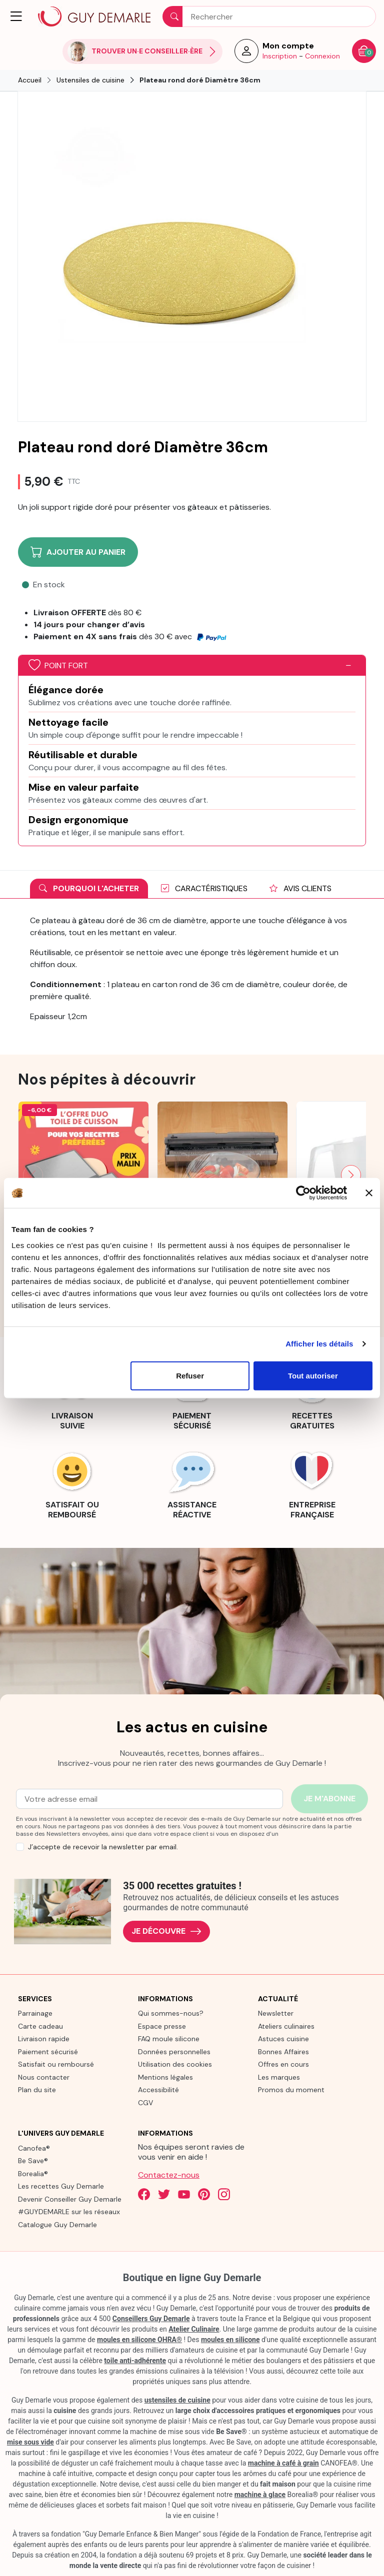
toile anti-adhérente (135, 2361)
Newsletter (276, 2013)
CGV (145, 2102)
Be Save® (33, 2160)
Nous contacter (44, 2077)
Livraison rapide (44, 2038)
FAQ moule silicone (169, 2038)
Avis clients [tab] (301, 888)
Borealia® (33, 2173)
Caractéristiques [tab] (204, 888)
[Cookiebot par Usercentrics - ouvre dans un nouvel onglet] (303, 1193)
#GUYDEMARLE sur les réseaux (69, 2211)
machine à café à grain (283, 2463)
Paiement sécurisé (48, 2051)
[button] (17, 16)
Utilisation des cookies (175, 2064)
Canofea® (34, 2148)
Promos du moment (291, 2089)
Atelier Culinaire (193, 2329)
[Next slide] (351, 1175)
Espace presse (162, 2026)
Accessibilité (158, 2089)
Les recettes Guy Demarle (61, 2186)
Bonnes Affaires (283, 2051)
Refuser (190, 1375)
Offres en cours (283, 2064)
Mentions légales (165, 2077)
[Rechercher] (269, 16)
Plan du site (37, 2089)
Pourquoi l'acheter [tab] (89, 888)
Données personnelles (174, 2051)
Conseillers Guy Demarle (151, 2319)
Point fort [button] (58, 665)
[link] (72, 1483)
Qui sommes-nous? (171, 2013)
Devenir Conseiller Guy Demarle (70, 2199)
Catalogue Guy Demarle (57, 2224)
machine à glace (260, 2495)
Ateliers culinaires (286, 2026)
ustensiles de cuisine (177, 2400)
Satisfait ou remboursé (56, 2064)
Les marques (279, 2077)
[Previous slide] (33, 1175)
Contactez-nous (169, 2175)
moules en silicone (230, 2340)
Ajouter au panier (78, 552)
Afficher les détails (319, 1343)
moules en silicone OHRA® (139, 2340)
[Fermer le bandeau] (369, 1193)
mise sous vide (30, 2442)
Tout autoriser (313, 1375)
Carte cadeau (40, 2026)
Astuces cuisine (283, 2038)
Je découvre (167, 1931)
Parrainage (35, 2013)
